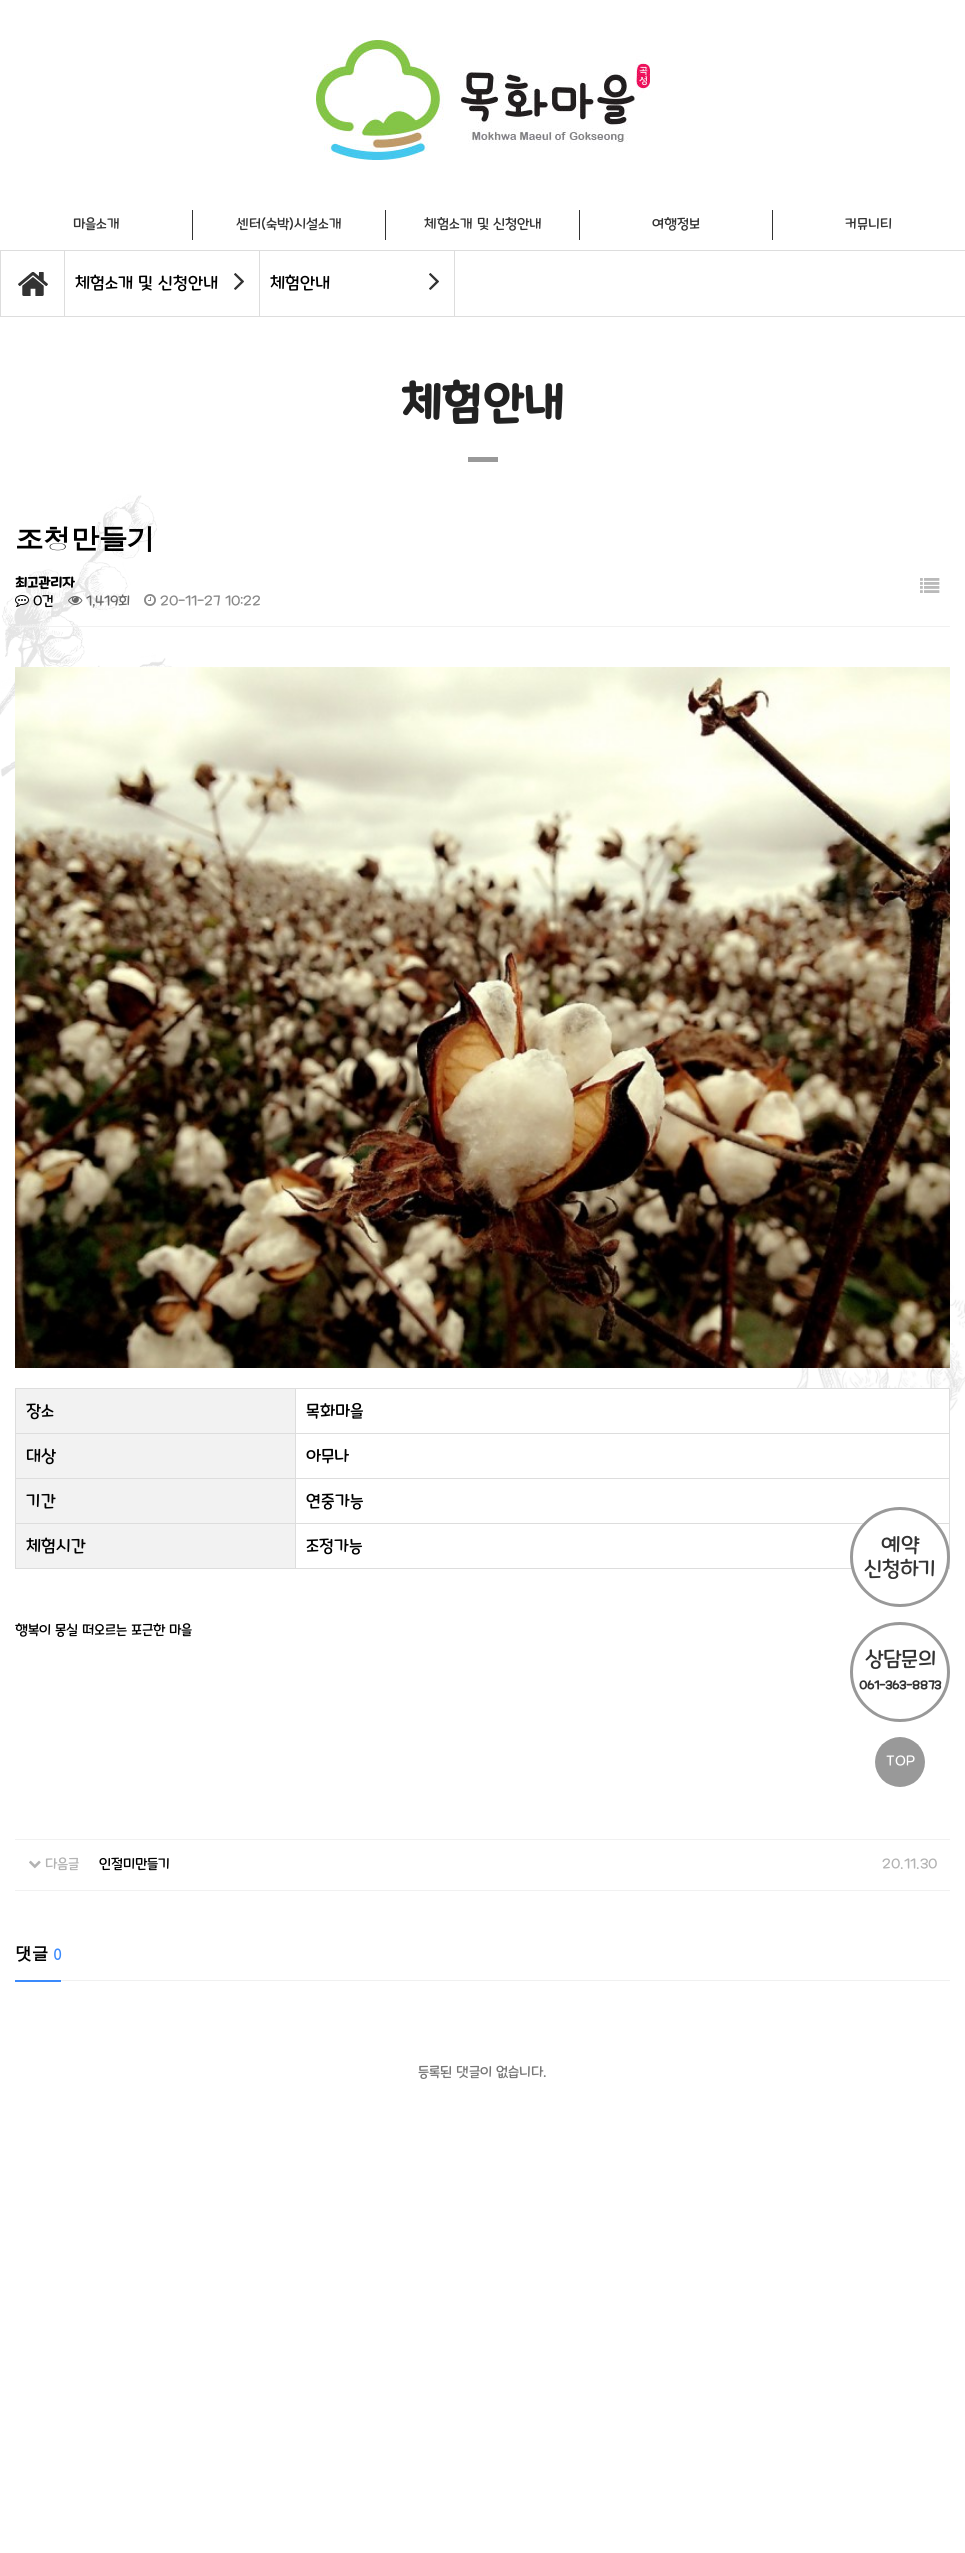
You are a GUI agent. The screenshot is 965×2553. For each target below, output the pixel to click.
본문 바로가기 (0, 0)
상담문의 (900, 1670)
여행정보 (676, 224)
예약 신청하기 (900, 1557)
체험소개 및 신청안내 (483, 224)
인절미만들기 (134, 1789)
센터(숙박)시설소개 (289, 224)
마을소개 (96, 224)
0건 (34, 601)
